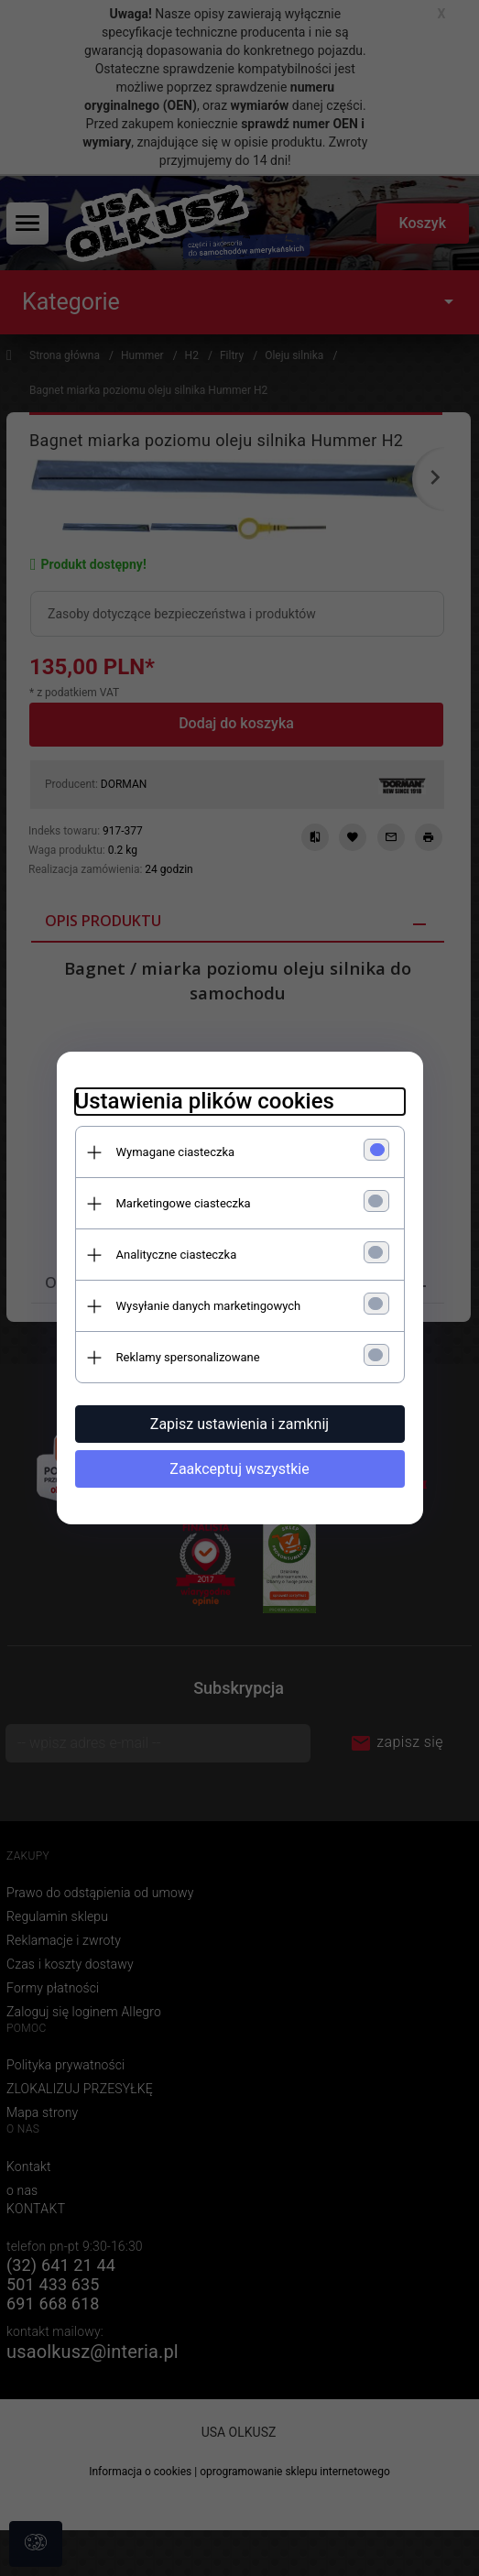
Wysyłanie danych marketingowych (208, 1306)
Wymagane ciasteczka (175, 1152)
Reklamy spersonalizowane (188, 1357)
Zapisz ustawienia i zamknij (239, 1424)
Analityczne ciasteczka (176, 1254)
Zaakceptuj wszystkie (239, 1469)
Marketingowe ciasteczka (183, 1203)
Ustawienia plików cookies (204, 1101)
